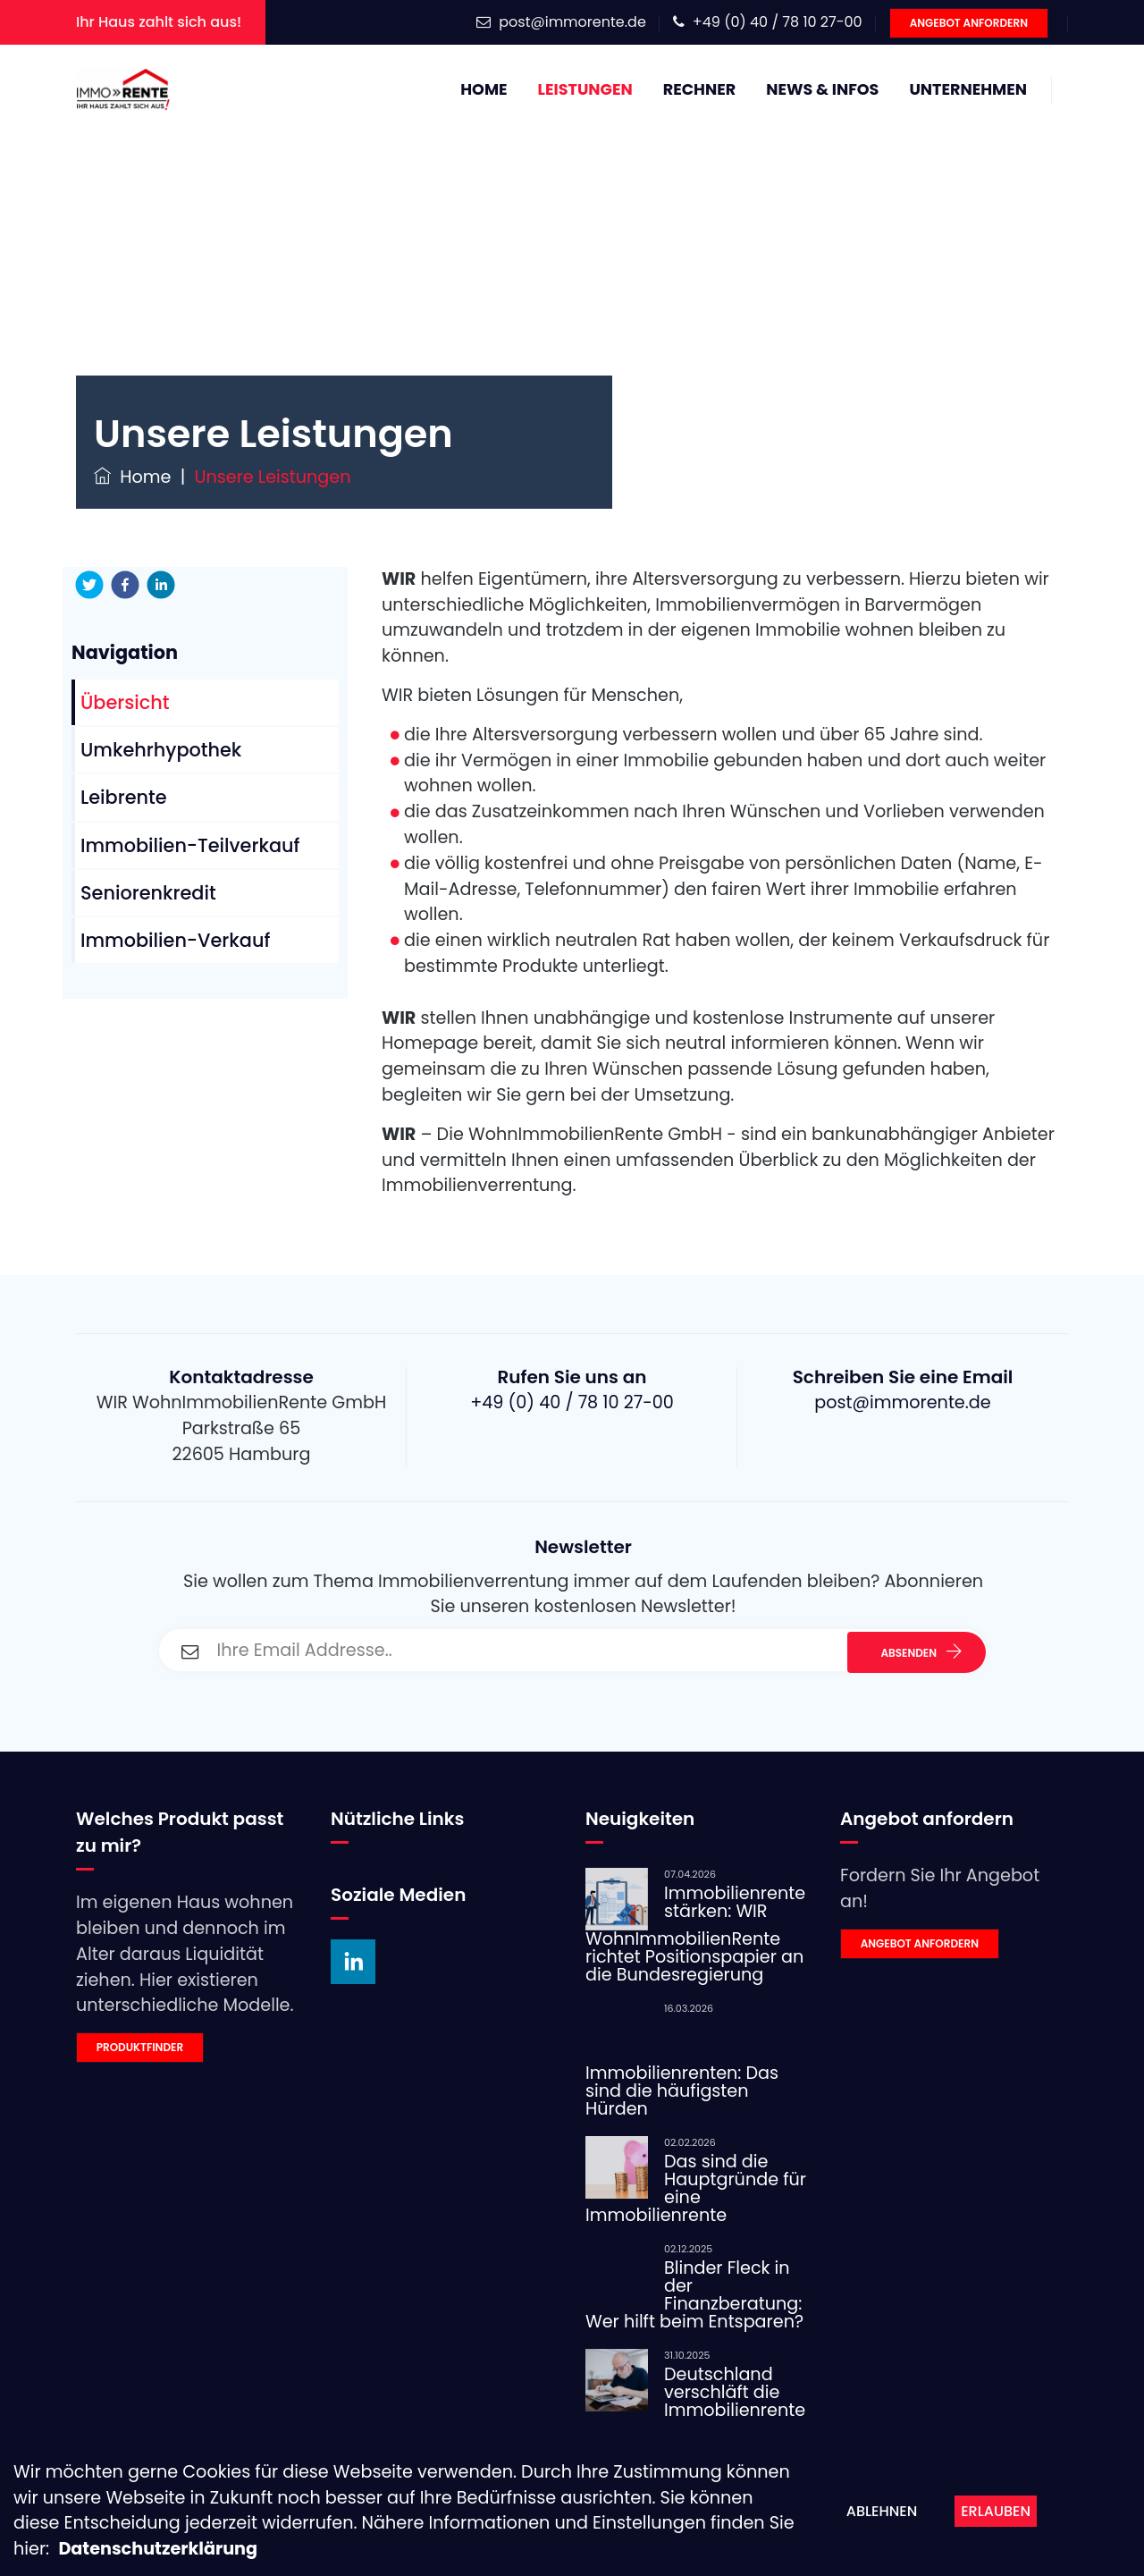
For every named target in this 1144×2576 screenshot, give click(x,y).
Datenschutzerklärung (157, 2549)
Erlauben (995, 2511)
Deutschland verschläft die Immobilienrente (734, 2392)
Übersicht (125, 702)
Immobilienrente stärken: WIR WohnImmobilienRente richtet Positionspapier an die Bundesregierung (695, 1934)
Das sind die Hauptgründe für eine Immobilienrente (695, 2188)
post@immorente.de (572, 22)
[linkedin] (161, 585)
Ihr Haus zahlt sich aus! (158, 22)
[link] (190, 2047)
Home (483, 89)
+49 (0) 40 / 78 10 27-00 (777, 22)
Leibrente (123, 797)
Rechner (699, 89)
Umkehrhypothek (160, 750)
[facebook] (125, 585)
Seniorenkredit (148, 893)
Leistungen (585, 89)
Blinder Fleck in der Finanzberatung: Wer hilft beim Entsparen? (694, 2295)
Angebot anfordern (969, 22)
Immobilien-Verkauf (175, 940)
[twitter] (89, 585)
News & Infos (822, 89)
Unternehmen (968, 89)
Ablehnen (881, 2511)
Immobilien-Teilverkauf (189, 845)
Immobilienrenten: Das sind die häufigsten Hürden (681, 2091)
